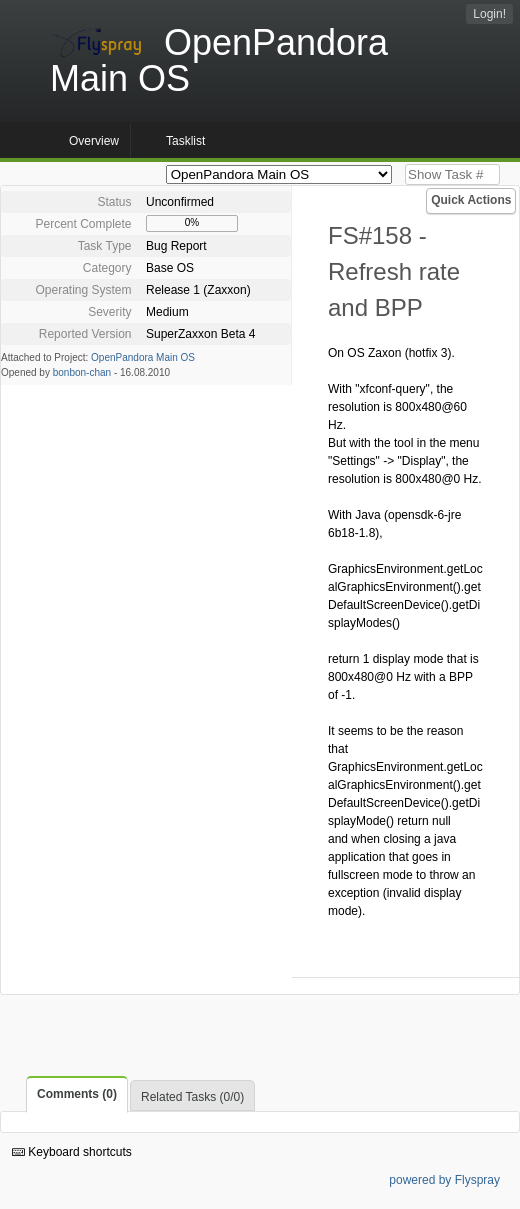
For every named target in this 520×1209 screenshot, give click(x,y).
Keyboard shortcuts (72, 1152)
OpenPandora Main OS (143, 357)
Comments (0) (77, 1094)
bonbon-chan (82, 372)
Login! (489, 14)
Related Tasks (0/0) (192, 1097)
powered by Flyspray (444, 1180)
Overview (94, 141)
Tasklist (185, 141)
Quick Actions (471, 200)
